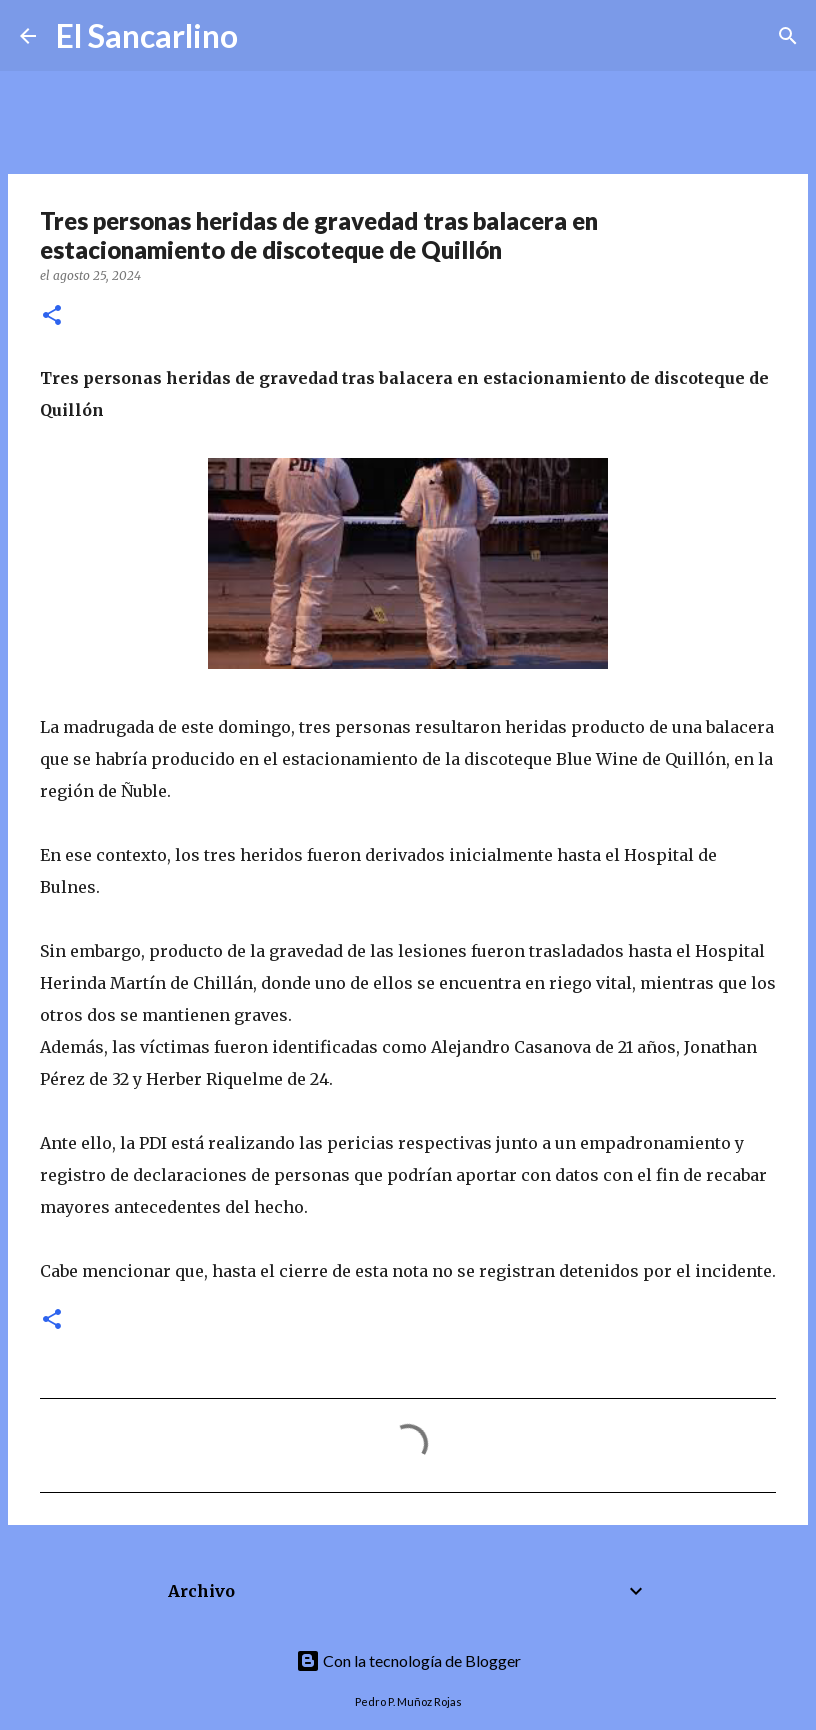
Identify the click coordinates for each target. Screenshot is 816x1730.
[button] (52, 316)
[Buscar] (266, 36)
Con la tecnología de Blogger (408, 1660)
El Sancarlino (147, 35)
